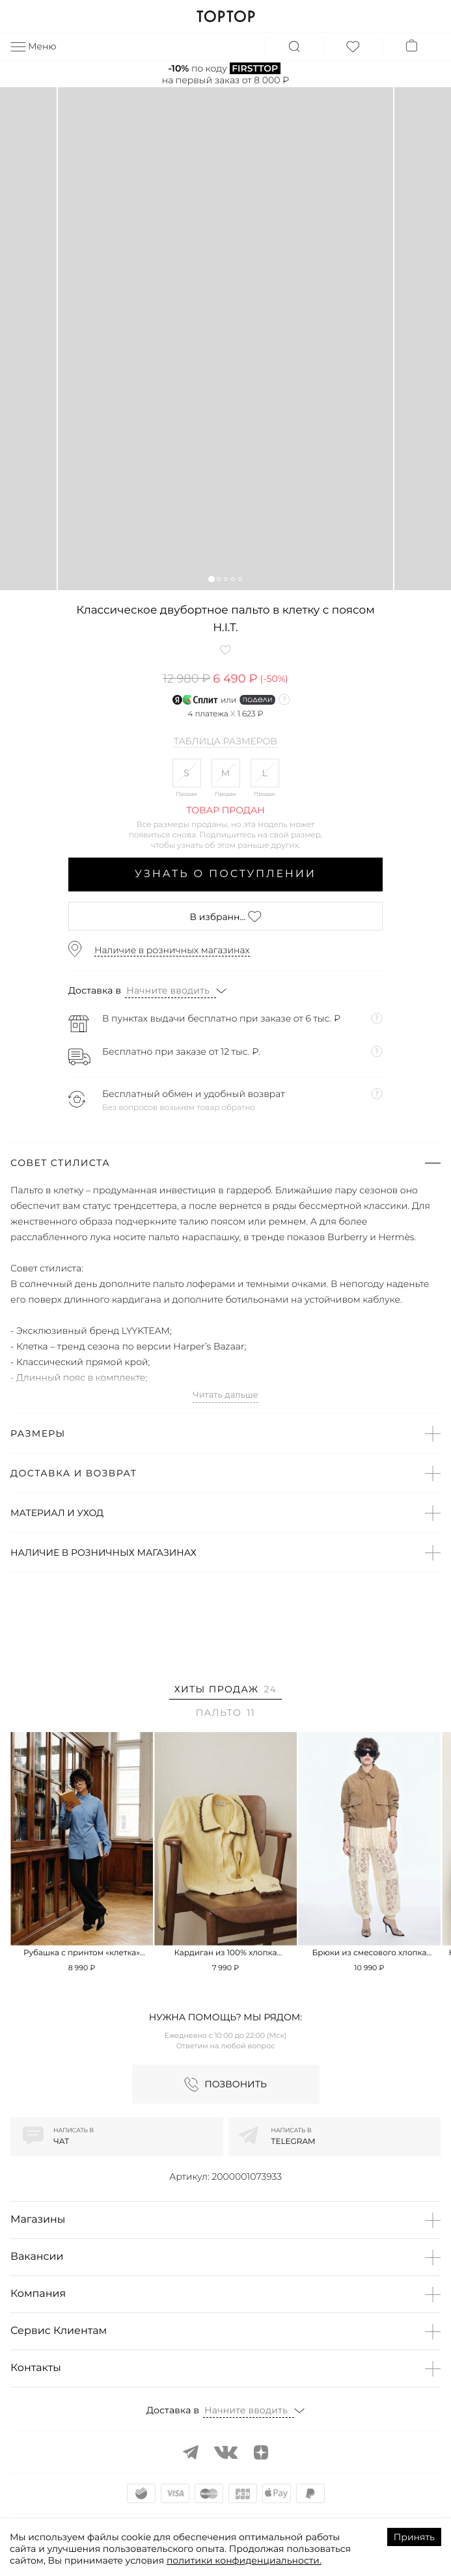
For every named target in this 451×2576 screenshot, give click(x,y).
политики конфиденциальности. (244, 2560)
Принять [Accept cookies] (414, 2537)
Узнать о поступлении (225, 874)
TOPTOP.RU (225, 16)
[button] (211, 578)
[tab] (225, 1691)
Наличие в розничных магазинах (172, 950)
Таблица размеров (225, 742)
